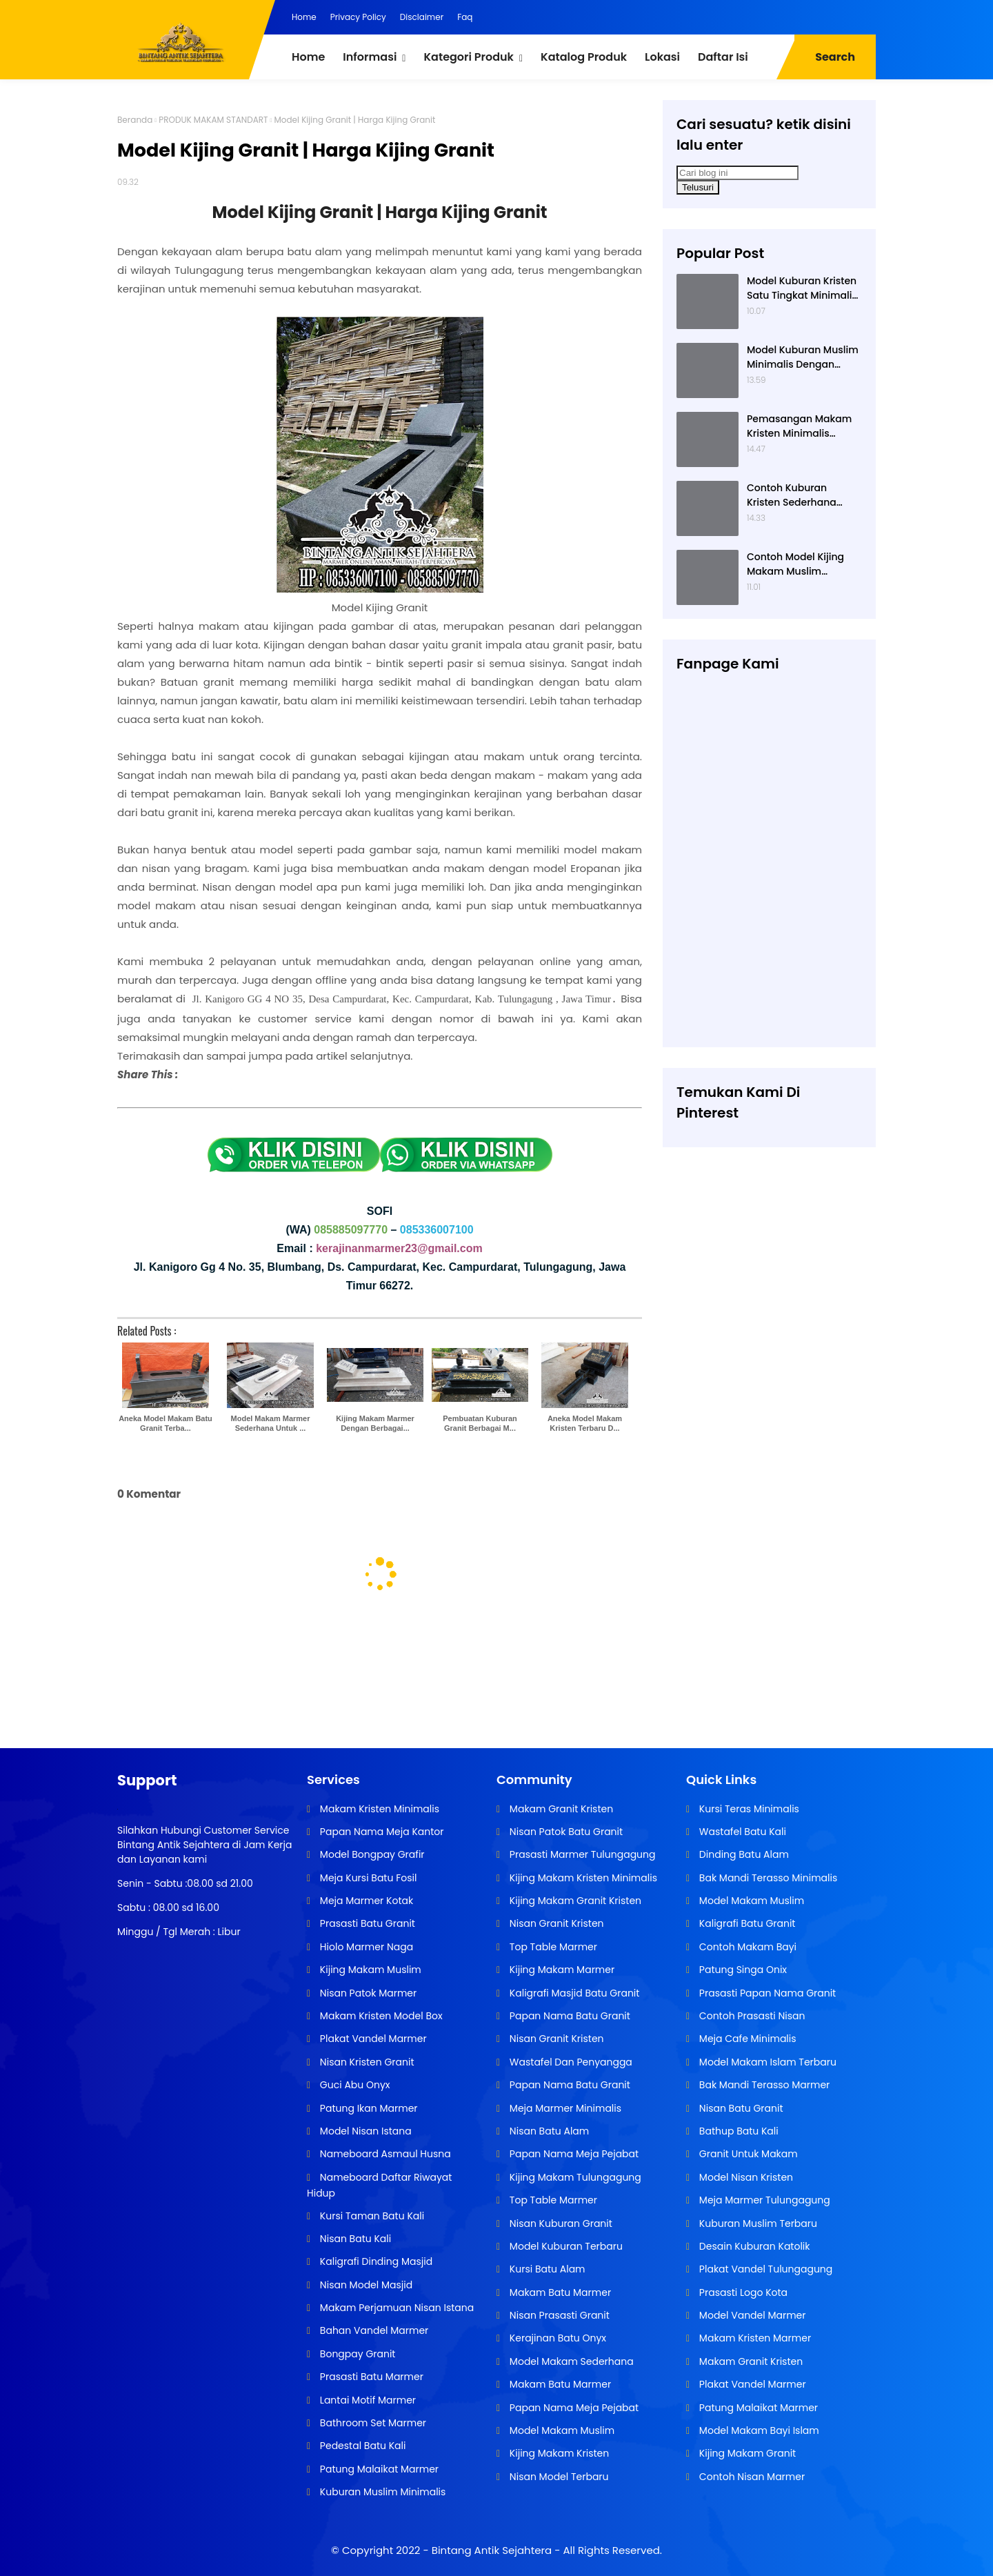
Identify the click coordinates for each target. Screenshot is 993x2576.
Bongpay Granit (356, 2354)
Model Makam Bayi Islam (757, 2430)
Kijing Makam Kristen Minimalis (582, 1878)
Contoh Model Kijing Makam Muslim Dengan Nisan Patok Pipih (796, 564)
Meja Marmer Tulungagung (763, 2200)
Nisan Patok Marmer (367, 1993)
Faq (464, 17)
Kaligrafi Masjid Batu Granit (573, 1993)
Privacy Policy (358, 17)
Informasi (370, 57)
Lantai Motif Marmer (366, 2400)
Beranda (134, 120)
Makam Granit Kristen (560, 1809)
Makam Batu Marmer (559, 2292)
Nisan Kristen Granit (365, 2062)
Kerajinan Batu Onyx (556, 2338)
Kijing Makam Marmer (560, 1969)
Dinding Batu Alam (742, 1854)
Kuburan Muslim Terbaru (756, 2223)
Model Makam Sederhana (570, 2361)
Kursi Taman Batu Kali (370, 2216)
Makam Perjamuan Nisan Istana (395, 2308)
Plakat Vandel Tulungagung (764, 2269)
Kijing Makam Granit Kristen (574, 1901)
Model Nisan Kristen (744, 2177)
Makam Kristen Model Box (380, 2016)
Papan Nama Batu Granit (568, 2016)
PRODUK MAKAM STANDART (213, 120)
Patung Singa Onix (741, 1969)
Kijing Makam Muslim (369, 1969)
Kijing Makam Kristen (558, 2453)
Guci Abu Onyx (353, 2085)
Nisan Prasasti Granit (558, 2315)
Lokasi (662, 57)
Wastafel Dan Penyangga (569, 2062)
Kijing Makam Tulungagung (574, 2177)
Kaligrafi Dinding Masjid (374, 2261)
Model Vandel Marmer (750, 2315)
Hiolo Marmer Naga (365, 1947)
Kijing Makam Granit (746, 2453)
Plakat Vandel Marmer (372, 2038)
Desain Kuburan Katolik (753, 2246)
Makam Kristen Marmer (753, 2338)
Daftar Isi (723, 57)
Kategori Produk (468, 57)
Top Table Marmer (552, 1947)
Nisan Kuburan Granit (559, 2223)
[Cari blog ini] (737, 173)
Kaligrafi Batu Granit (745, 1923)
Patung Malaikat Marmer (378, 2469)
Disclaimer (421, 17)
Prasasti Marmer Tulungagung (581, 1854)
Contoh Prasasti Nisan (750, 2016)
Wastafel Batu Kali (741, 1832)
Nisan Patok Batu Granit (565, 1832)
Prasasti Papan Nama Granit (766, 1993)
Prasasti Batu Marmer (370, 2377)
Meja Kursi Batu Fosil (367, 1878)
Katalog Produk (584, 57)
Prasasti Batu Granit (366, 1923)
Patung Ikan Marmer (367, 2108)
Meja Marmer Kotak (365, 1901)
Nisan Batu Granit (739, 2108)
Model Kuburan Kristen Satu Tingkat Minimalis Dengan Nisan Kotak (802, 288)
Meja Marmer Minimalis (564, 2108)
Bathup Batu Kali (737, 2131)
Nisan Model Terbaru (557, 2477)
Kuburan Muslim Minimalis (381, 2492)
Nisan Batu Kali (354, 2239)
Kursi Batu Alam (546, 2269)
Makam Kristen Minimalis (378, 1809)
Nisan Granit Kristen (555, 1923)
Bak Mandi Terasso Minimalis (766, 1878)
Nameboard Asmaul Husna (384, 2154)
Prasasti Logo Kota (742, 2292)
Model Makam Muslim (560, 2430)
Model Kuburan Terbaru (565, 2246)
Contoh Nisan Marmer (750, 2477)
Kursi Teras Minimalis (747, 1809)
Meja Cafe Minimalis (746, 2038)
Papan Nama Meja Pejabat (573, 2154)
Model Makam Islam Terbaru (766, 2062)
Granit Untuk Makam (747, 2154)
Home (304, 17)
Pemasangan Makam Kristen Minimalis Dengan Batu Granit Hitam (799, 426)
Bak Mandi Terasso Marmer (763, 2085)
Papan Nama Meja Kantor (380, 1832)
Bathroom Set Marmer (371, 2423)
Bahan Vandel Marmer (372, 2330)
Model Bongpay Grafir (370, 1854)
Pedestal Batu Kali (361, 2446)
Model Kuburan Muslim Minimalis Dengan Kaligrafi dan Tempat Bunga (803, 357)
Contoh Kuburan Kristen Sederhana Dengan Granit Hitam (798, 495)
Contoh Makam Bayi (746, 1947)
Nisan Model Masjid (364, 2285)
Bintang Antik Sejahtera (492, 2550)
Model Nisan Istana (364, 2131)
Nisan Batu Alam (548, 2131)
